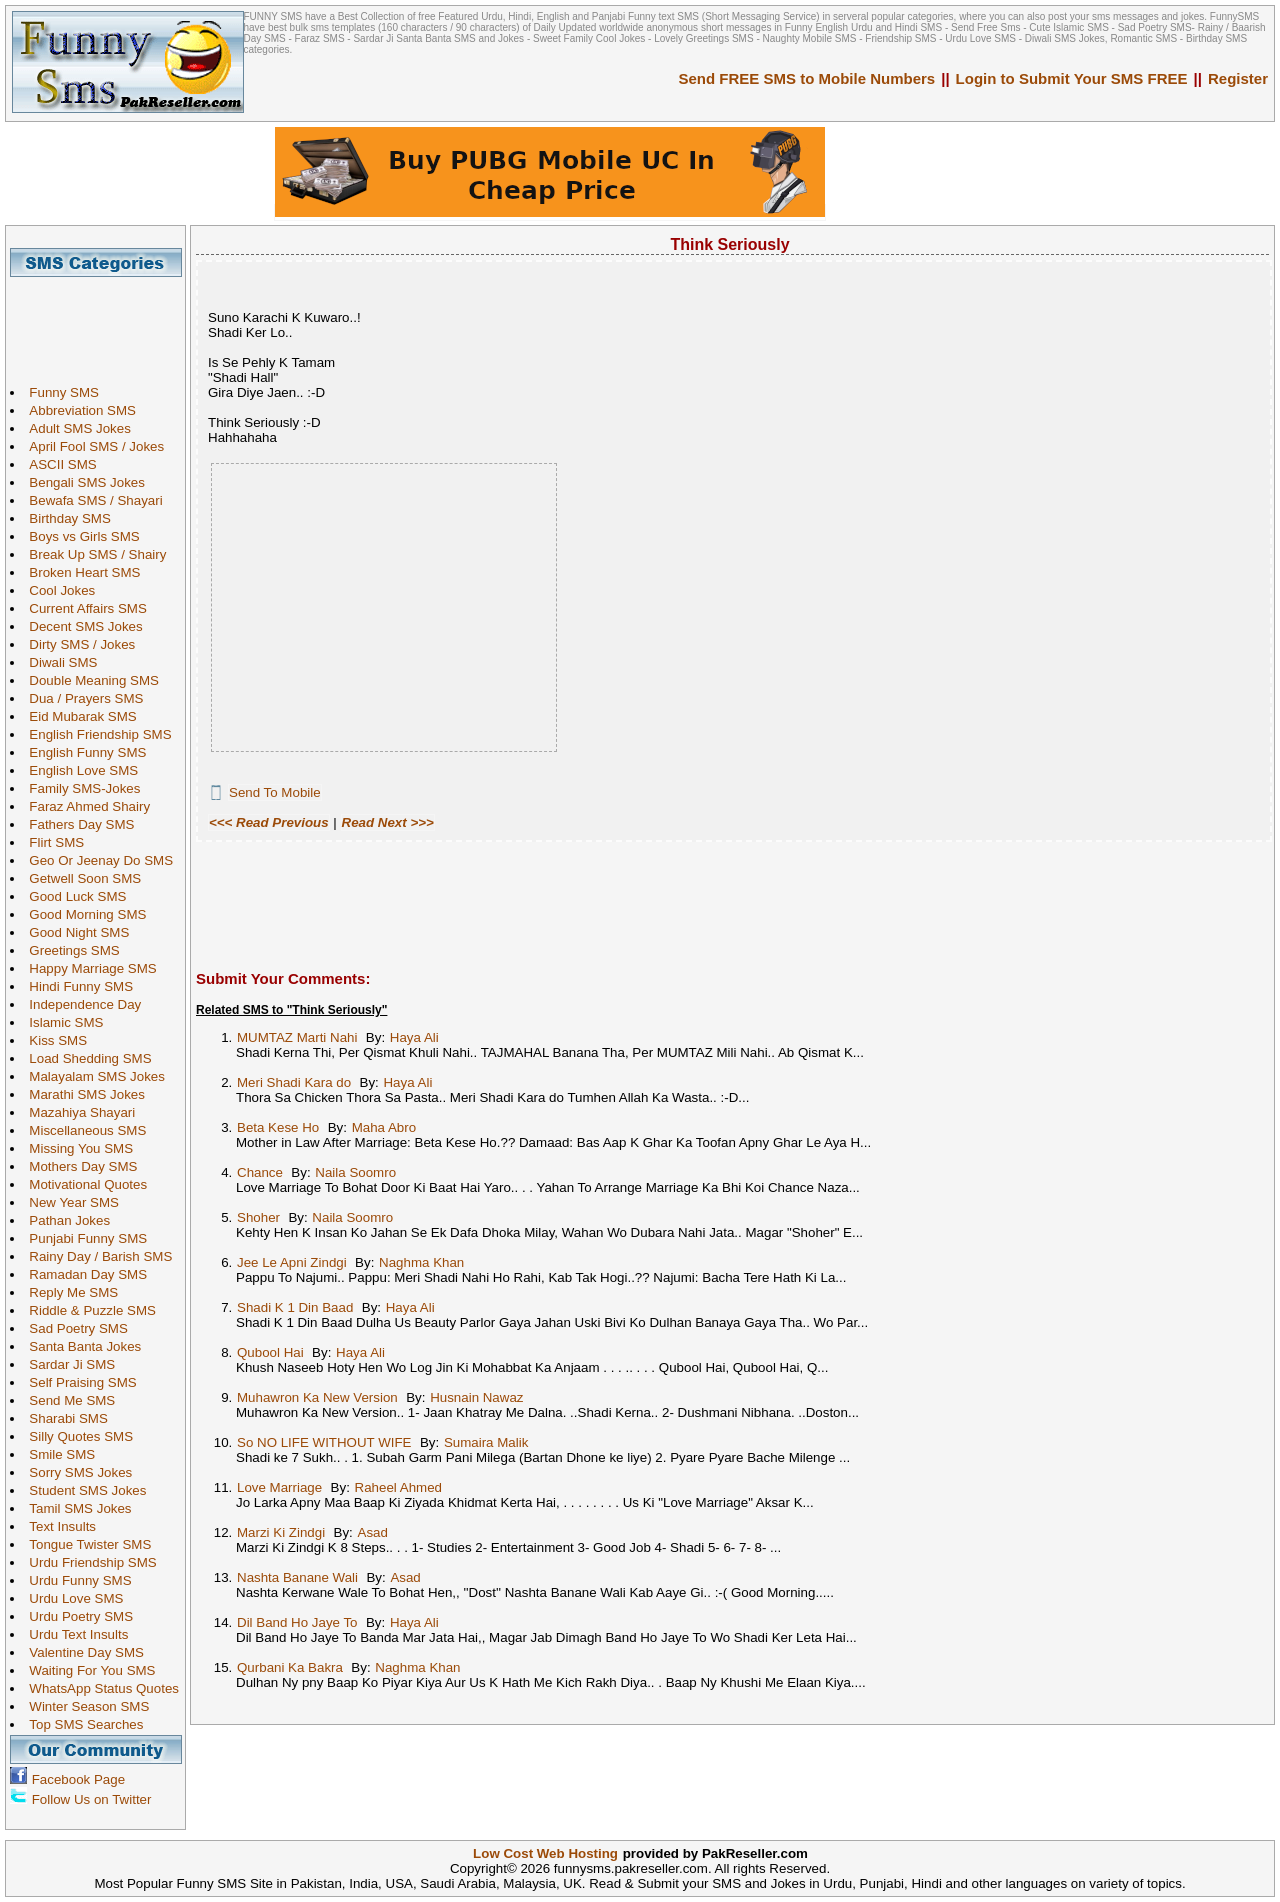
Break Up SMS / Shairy (92, 554)
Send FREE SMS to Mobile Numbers (807, 78)
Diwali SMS (58, 662)
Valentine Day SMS (81, 1652)
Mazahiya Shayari (77, 1112)
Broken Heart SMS (79, 572)
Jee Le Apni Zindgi (292, 1262)
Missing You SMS (76, 1148)
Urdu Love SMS (71, 1598)
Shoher (258, 1217)
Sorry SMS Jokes (75, 1472)
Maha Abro (384, 1127)
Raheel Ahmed (398, 1487)
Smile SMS (57, 1454)
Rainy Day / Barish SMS (95, 1256)
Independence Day (80, 1004)
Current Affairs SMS (83, 608)
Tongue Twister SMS (85, 1544)
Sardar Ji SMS (67, 1364)
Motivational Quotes (83, 1184)
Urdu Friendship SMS (87, 1562)
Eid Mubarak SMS (77, 716)
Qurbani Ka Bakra (290, 1667)
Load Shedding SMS (85, 1058)
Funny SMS (59, 392)
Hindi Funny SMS (76, 986)
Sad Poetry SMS (73, 1328)
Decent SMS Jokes (80, 626)
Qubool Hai (270, 1352)
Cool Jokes (57, 590)
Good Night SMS (74, 932)
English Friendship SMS (95, 734)
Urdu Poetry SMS (76, 1616)
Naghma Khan (421, 1262)
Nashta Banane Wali (297, 1577)
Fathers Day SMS (76, 824)
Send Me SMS (67, 1400)
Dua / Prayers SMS (81, 698)
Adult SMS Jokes (74, 428)
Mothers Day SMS (78, 1166)
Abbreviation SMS (77, 410)
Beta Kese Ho (278, 1127)
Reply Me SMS (68, 1292)
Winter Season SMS (84, 1706)
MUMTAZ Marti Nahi (297, 1037)
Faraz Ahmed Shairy (84, 806)
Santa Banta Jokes (80, 1346)
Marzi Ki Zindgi (281, 1532)
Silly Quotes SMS (76, 1436)
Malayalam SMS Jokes (92, 1076)
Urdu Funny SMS (75, 1580)
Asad (373, 1532)
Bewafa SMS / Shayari (90, 500)
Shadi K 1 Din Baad (295, 1307)
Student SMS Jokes (82, 1490)
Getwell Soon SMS (80, 878)
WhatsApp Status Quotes (99, 1688)
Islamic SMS (61, 1022)
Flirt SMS (51, 842)
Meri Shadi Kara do (294, 1082)
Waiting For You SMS (87, 1670)
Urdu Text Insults (73, 1634)
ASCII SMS (57, 464)
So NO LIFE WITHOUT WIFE (324, 1442)
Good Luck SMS (72, 896)
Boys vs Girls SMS (79, 536)
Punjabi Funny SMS (83, 1238)
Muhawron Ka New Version (317, 1397)
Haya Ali (414, 1037)
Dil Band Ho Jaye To (297, 1622)
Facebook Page (78, 1779)
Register (1238, 78)
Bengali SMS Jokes (82, 482)
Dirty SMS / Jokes (77, 644)
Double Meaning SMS (89, 680)
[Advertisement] (103, 322)
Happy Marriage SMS (87, 968)
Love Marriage (279, 1487)
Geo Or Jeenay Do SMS (96, 860)
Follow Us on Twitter (92, 1799)
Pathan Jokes (64, 1220)
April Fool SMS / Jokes (91, 446)
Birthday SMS (64, 518)
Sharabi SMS (63, 1418)
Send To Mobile (275, 792)
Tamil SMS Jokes (75, 1508)
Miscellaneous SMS (82, 1130)
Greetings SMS (69, 950)
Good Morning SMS (82, 914)
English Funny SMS (82, 752)
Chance (260, 1172)
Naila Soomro (355, 1172)
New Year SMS (69, 1202)
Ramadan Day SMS (83, 1274)
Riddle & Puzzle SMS (87, 1310)
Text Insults (57, 1526)
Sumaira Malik (486, 1442)
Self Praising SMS (77, 1382)
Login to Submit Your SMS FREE (1072, 78)
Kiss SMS (53, 1040)
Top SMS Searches (81, 1724)
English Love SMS (78, 770)
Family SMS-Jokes (79, 788)
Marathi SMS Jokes (82, 1094)
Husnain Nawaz (476, 1397)
